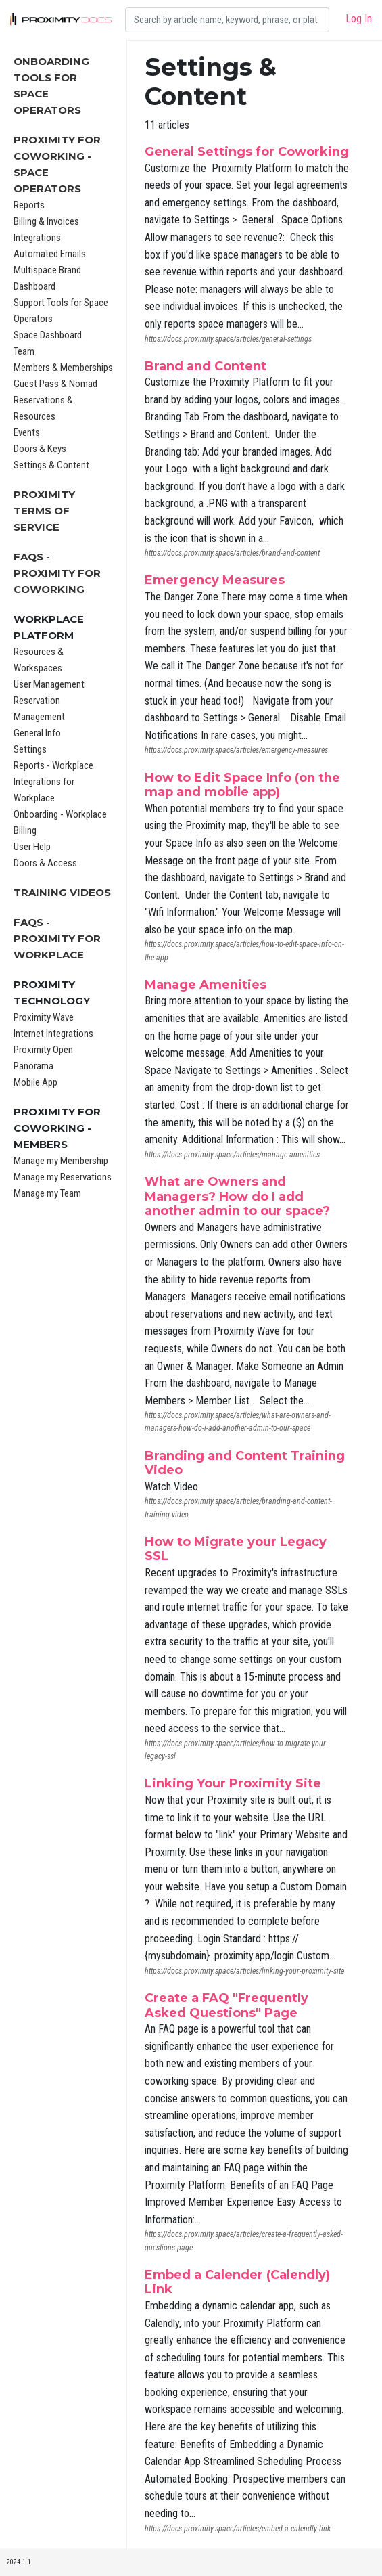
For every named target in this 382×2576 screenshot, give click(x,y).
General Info (37, 733)
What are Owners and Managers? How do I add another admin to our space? (237, 1196)
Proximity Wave (44, 1017)
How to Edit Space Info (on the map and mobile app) (242, 785)
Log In (358, 18)
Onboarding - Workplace (60, 814)
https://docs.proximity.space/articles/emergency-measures (236, 750)
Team (24, 351)
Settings (30, 749)
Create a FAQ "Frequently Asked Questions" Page (226, 2005)
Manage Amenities (205, 984)
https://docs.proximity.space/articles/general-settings (228, 339)
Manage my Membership (61, 1161)
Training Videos (62, 892)
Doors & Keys (40, 449)
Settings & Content (51, 465)
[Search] (227, 19)
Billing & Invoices (46, 221)
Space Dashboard (48, 335)
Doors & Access (45, 863)
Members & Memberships (63, 367)
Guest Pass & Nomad (55, 384)
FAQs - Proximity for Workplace (57, 938)
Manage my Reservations (63, 1177)
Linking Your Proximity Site (233, 1783)
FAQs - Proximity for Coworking (57, 573)
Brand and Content (205, 366)
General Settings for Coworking (247, 151)
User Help (32, 847)
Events (27, 432)
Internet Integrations (53, 1033)
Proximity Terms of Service (44, 510)
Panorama (33, 1066)
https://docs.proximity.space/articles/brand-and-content (232, 553)
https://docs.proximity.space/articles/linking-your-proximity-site (244, 1971)
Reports (29, 205)
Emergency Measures (215, 580)
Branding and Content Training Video (245, 1463)
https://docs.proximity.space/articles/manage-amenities (232, 1154)
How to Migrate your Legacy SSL (236, 1549)
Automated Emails (50, 254)
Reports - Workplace (53, 765)
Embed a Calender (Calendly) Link (237, 2282)
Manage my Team (47, 1193)
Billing (25, 830)
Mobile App (35, 1082)
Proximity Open (43, 1050)
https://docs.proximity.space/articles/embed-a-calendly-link (238, 2528)
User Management (49, 684)
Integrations (37, 237)
